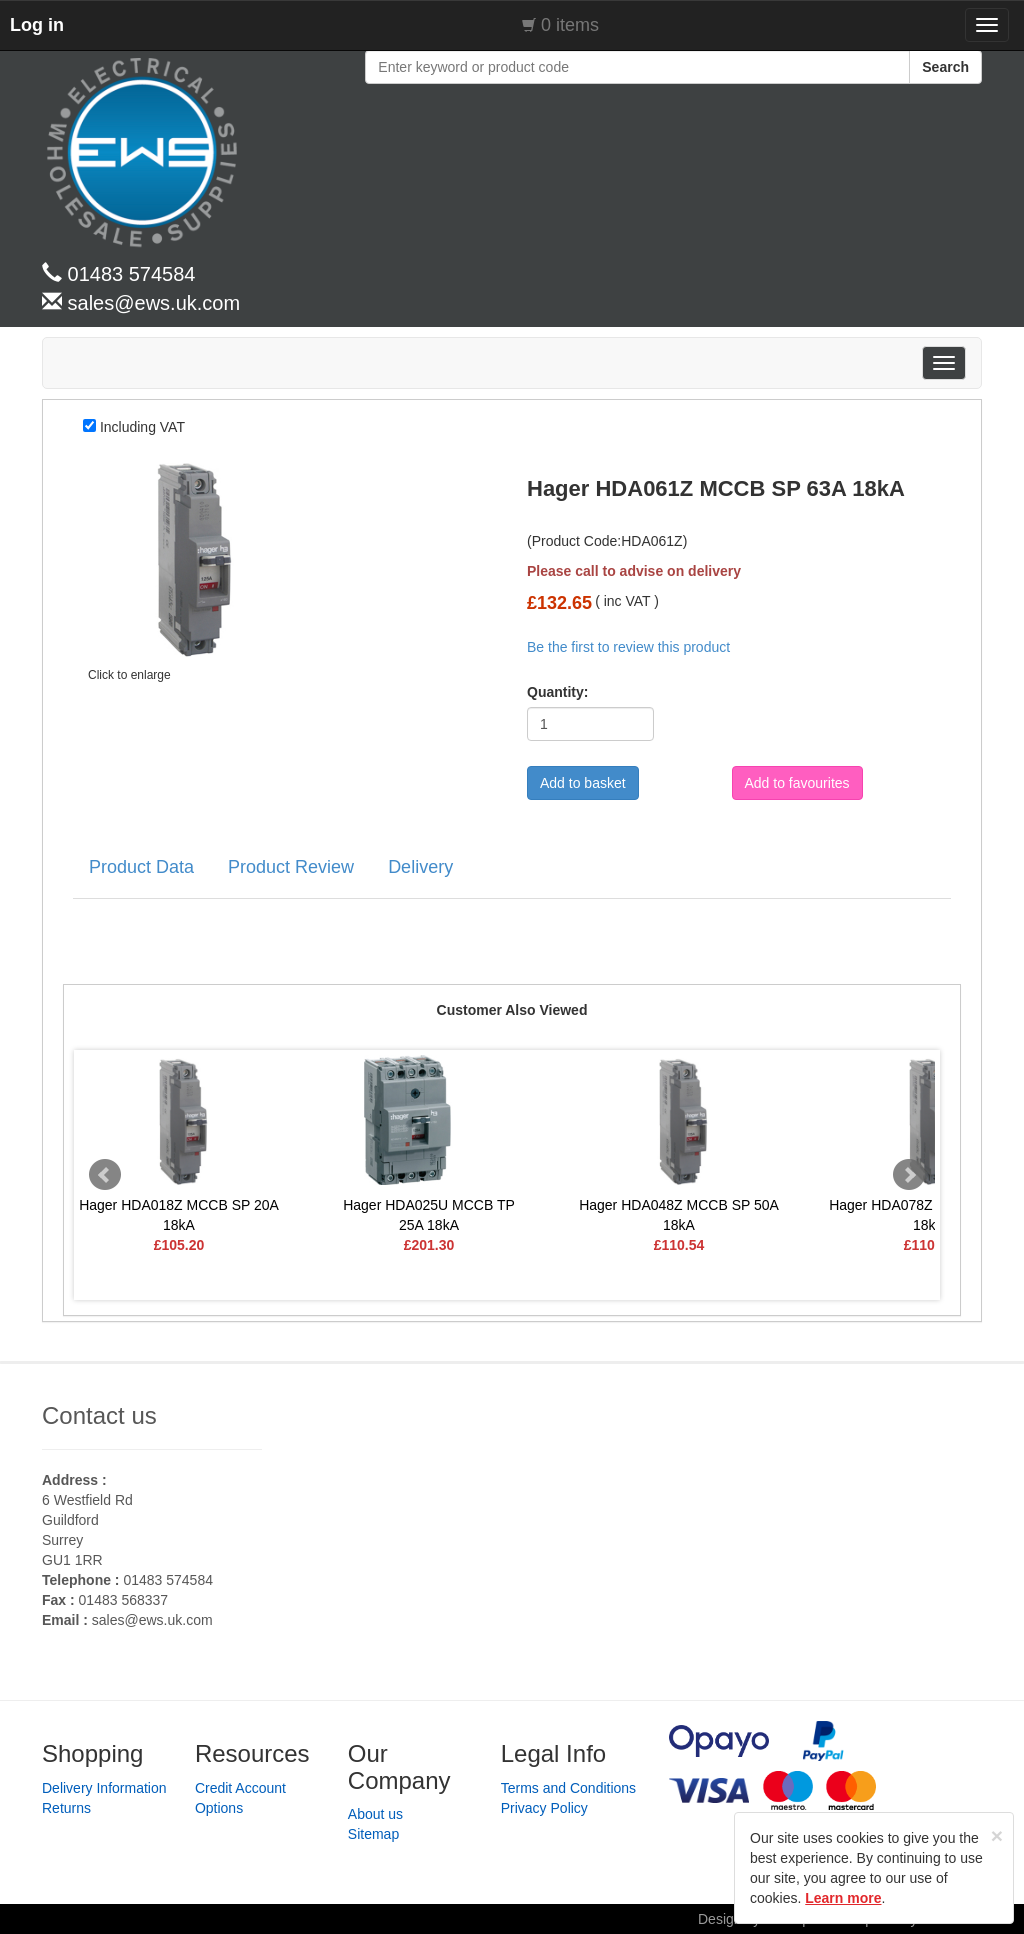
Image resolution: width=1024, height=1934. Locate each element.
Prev (105, 1175)
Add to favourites (797, 783)
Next (909, 1175)
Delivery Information (104, 1788)
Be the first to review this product (628, 647)
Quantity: (551, 692)
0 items (570, 25)
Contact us (99, 1415)
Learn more (843, 1898)
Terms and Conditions (568, 1788)
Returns (66, 1808)
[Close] (997, 1835)
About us (375, 1814)
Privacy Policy (544, 1808)
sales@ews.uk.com (152, 1620)
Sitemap (373, 1834)
